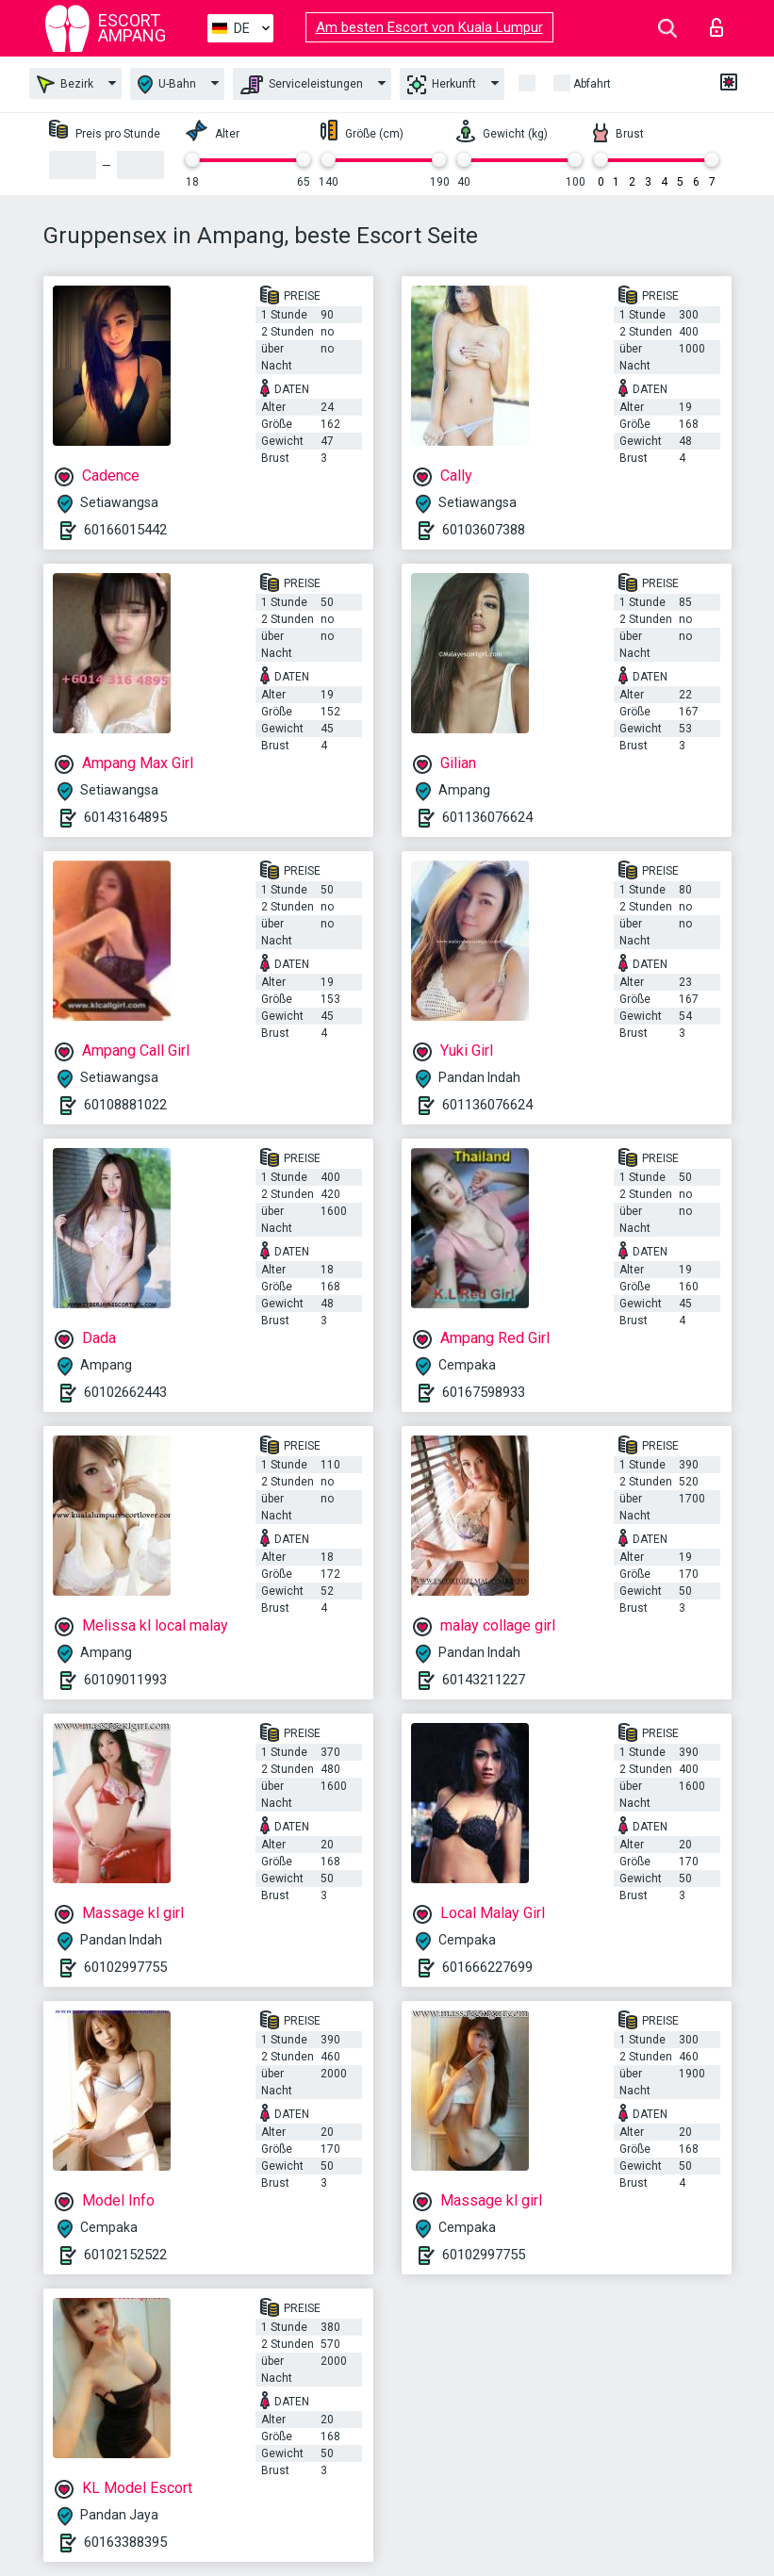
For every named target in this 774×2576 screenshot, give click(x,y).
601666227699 (487, 1967)
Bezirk (65, 84)
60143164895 (125, 817)
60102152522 (125, 2254)
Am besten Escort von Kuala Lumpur (429, 27)
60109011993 (125, 1679)
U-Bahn (167, 84)
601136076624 (487, 817)
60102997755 (125, 1967)
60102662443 (125, 1392)
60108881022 (125, 1104)
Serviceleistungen (301, 84)
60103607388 (483, 529)
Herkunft (441, 84)
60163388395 (125, 2542)
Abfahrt (592, 83)
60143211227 (483, 1679)
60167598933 (483, 1392)
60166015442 (125, 529)
